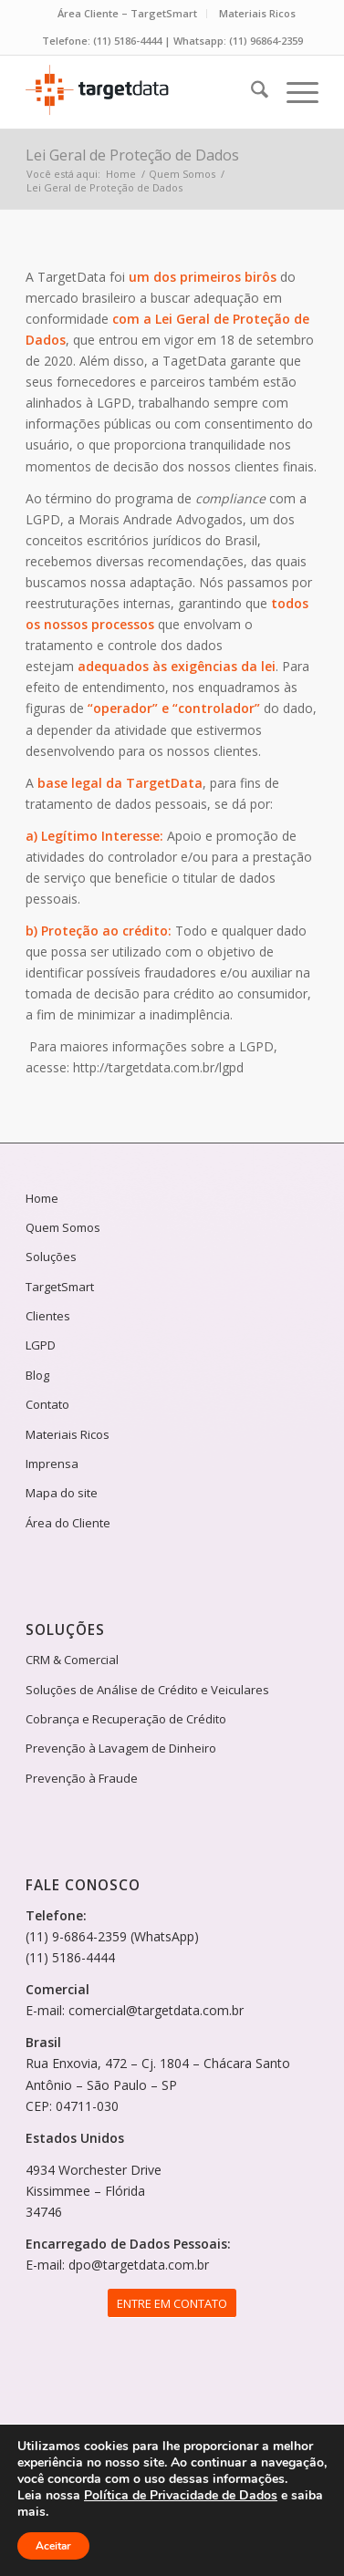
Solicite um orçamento (327, 1028)
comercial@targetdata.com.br (156, 2010)
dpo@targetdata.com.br (138, 2264)
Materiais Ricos (257, 13)
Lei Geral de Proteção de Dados (132, 155)
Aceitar (53, 2546)
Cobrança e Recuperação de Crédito (126, 1719)
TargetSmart (60, 1286)
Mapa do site (62, 1493)
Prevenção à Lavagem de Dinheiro (121, 1748)
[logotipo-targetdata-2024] (142, 92)
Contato (47, 1404)
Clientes (48, 1316)
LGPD (41, 1345)
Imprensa (52, 1463)
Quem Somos (63, 1227)
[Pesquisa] (250, 92)
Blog (37, 1375)
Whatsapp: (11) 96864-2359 (238, 40)
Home (42, 1198)
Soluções (51, 1256)
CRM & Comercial (72, 1659)
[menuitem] (127, 13)
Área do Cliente (68, 1523)
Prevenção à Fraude (82, 1778)
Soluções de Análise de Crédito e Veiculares (147, 1689)
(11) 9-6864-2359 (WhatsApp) (112, 1936)
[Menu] (293, 92)
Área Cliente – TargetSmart (127, 13)
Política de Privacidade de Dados (180, 2495)
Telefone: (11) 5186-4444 (102, 40)
